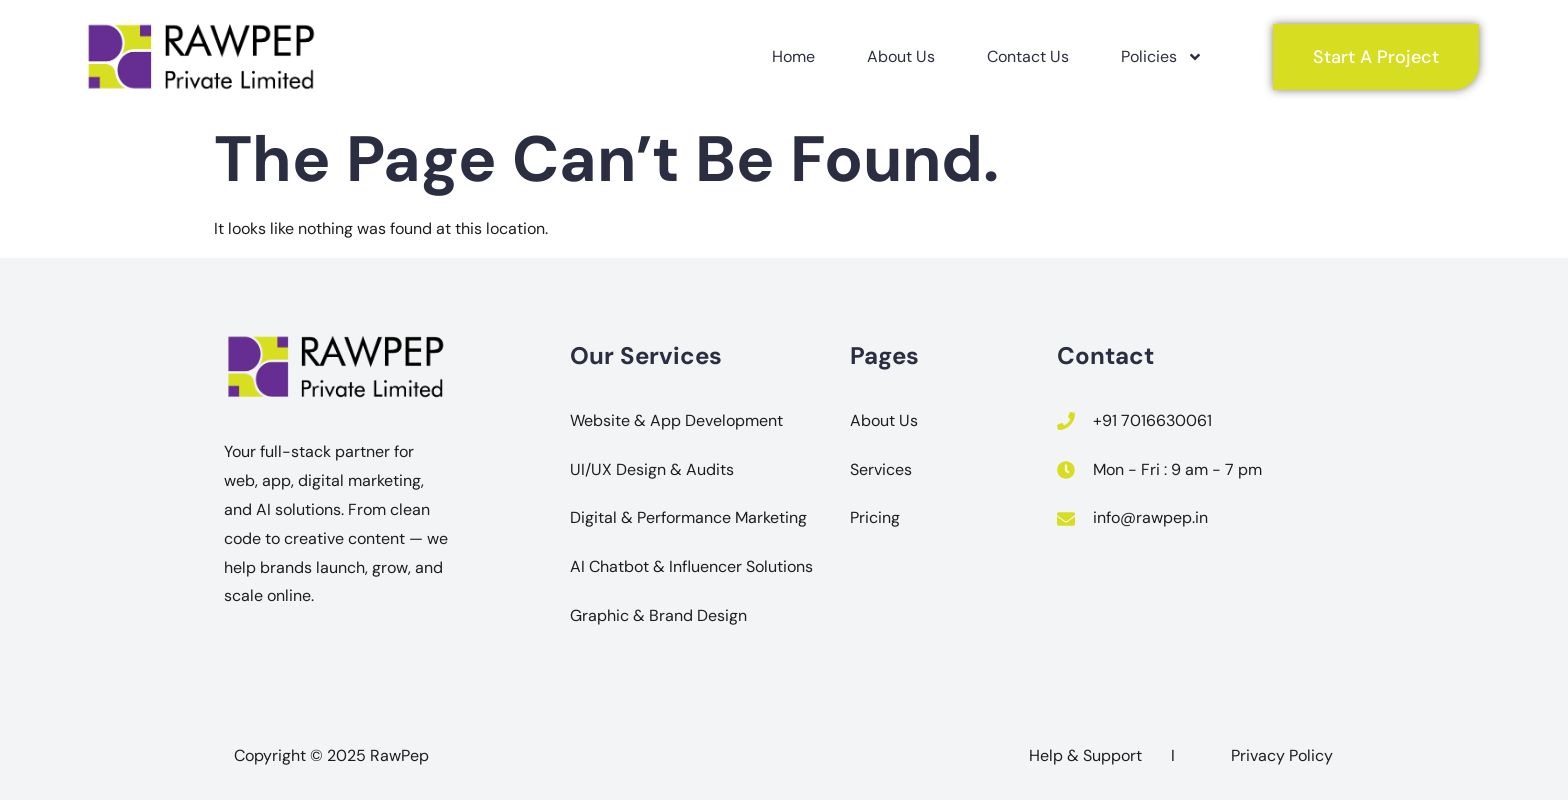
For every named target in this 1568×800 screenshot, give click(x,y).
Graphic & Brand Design (658, 615)
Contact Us (1028, 56)
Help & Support (1085, 755)
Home (793, 56)
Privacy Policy (1282, 755)
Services (881, 469)
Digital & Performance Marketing (688, 517)
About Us (901, 56)
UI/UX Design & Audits (652, 469)
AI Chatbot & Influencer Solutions (691, 566)
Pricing (875, 517)
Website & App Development (676, 420)
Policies (1162, 57)
